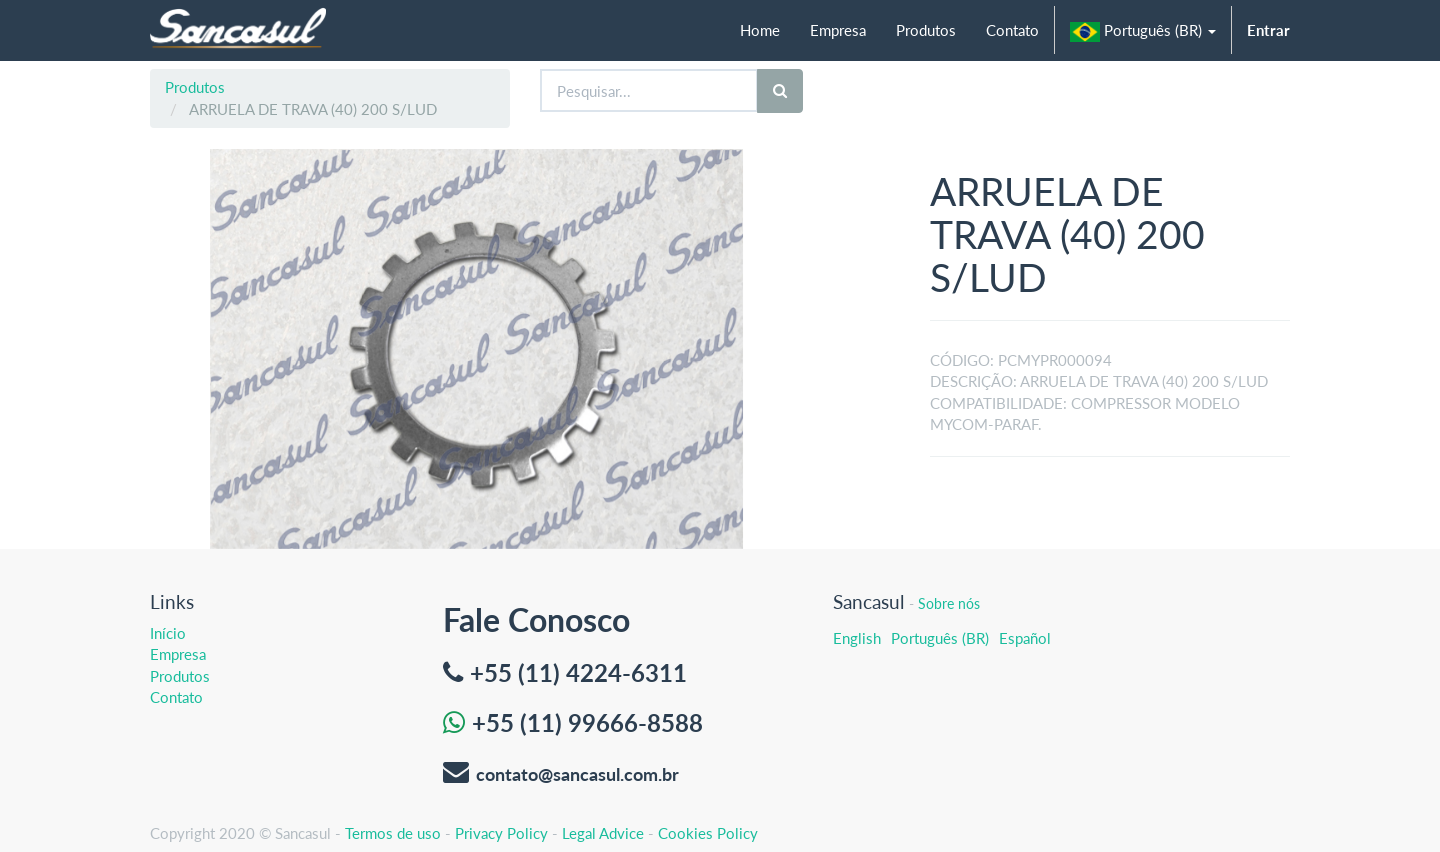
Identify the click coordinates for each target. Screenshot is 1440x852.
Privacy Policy (501, 833)
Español (1025, 638)
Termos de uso (393, 833)
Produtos (195, 87)
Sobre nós (949, 603)
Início (168, 633)
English (857, 638)
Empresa (178, 654)
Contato (176, 697)
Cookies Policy (708, 833)
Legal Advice (603, 833)
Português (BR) (940, 638)
